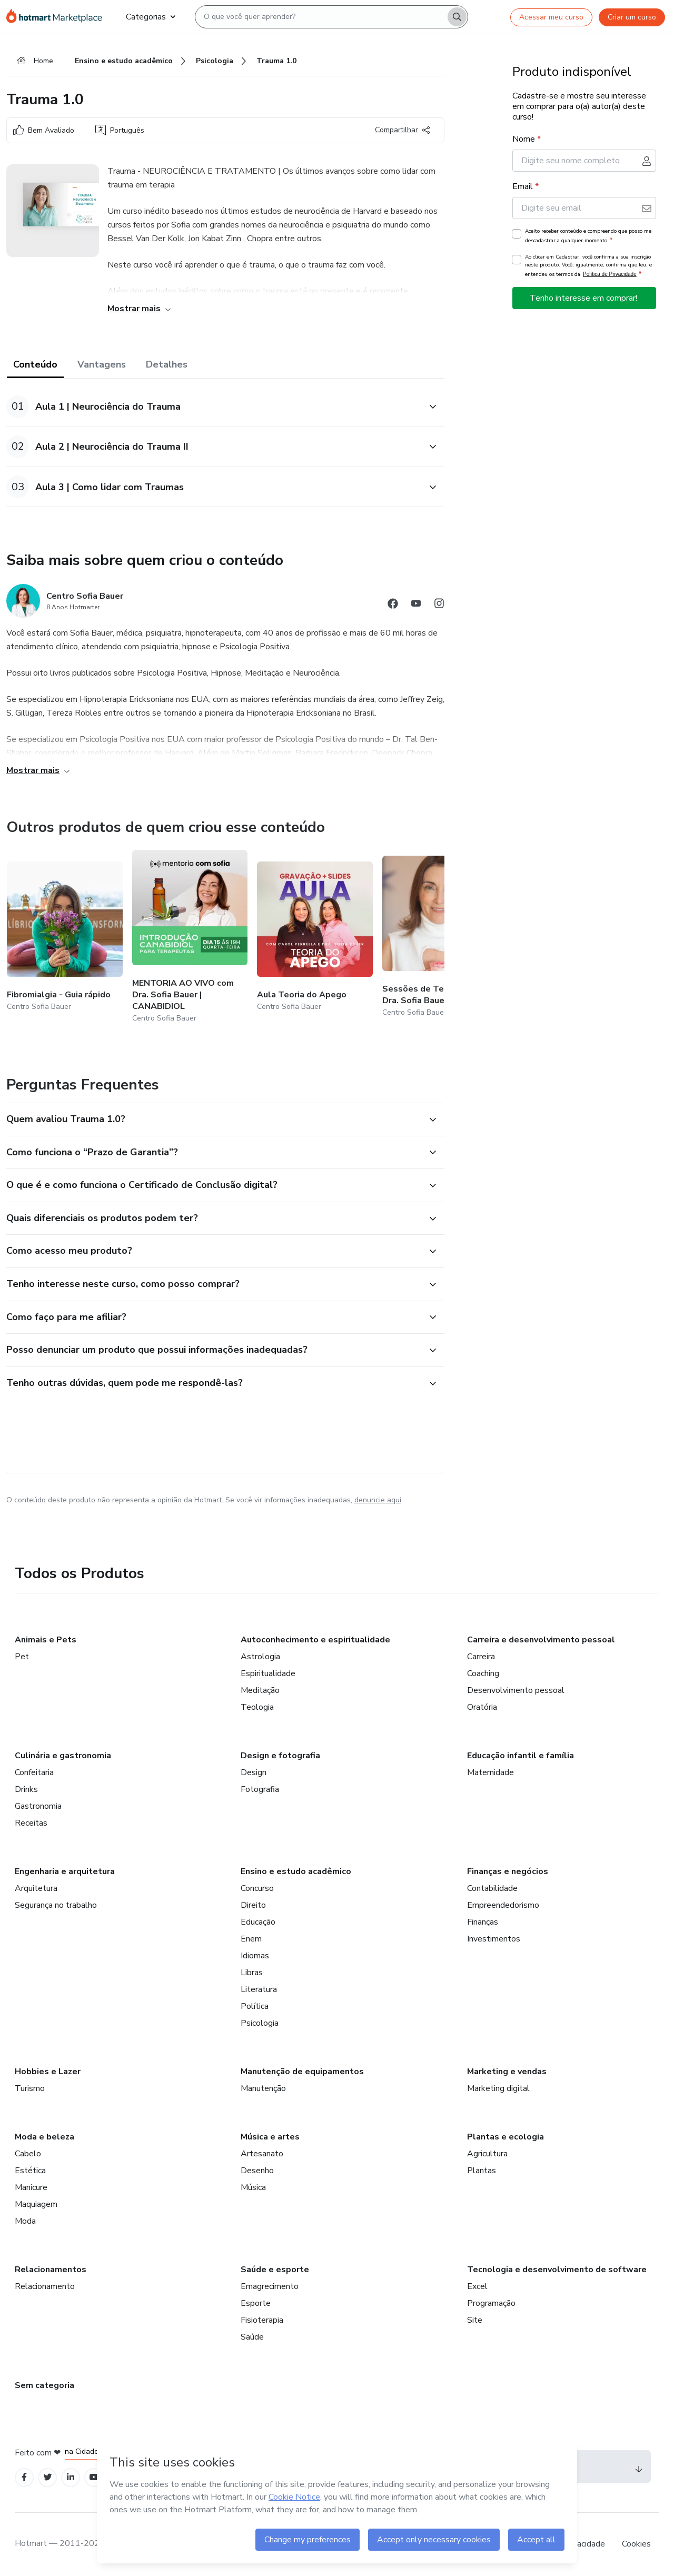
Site (474, 2320)
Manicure (31, 2187)
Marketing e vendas (507, 2071)
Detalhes (166, 364)
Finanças (482, 1922)
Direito (253, 1905)
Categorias (150, 17)
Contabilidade (492, 1888)
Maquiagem (36, 2204)
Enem (251, 1939)
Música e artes (270, 2137)
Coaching (483, 1673)
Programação (491, 2303)
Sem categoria (44, 2385)
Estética (30, 2170)
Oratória (482, 1707)
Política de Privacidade (610, 274)
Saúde (252, 2337)
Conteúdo (35, 364)
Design (253, 1772)
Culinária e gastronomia (63, 1755)
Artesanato (262, 2153)
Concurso (257, 1888)
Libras (252, 1972)
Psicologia (260, 2023)
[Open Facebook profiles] (24, 2477)
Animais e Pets (45, 1640)
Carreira (481, 1656)
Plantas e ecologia (505, 2137)
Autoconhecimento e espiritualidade (315, 1640)
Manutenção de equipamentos (302, 2071)
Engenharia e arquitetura (65, 1871)
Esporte (256, 2303)
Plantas (481, 2170)
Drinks (26, 1789)
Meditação (260, 1690)
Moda (25, 2221)
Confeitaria (34, 1772)
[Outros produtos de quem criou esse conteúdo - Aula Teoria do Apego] (315, 937)
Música (253, 2187)
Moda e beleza (44, 2137)
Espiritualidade (268, 1673)
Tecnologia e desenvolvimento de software (557, 2269)
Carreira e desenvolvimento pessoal (541, 1640)
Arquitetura (36, 1888)
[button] (213, 406)
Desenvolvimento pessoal (515, 1690)
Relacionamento (45, 2286)
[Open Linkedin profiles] (70, 2477)
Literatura (259, 1989)
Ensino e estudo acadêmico (296, 1871)
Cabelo (28, 2153)
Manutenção (263, 2088)
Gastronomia (38, 1806)
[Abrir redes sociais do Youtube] (416, 605)
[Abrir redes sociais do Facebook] (393, 605)
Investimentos (493, 1939)
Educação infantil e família (520, 1755)
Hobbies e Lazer (48, 2071)
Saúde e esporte (275, 2269)
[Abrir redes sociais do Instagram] (439, 605)
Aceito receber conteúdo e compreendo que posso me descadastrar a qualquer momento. (588, 235)
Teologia (257, 1707)
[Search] (457, 16)
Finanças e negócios (507, 1871)
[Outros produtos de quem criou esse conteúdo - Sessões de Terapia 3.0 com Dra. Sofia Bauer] (440, 937)
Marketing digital (498, 2088)
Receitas (31, 1823)
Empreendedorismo (503, 1905)
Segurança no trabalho (56, 1905)
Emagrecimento (270, 2286)
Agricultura (487, 2153)
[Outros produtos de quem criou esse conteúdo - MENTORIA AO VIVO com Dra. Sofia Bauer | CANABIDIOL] (190, 937)
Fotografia (260, 1789)
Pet (22, 1656)
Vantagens (101, 364)
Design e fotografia (280, 1755)
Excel (477, 2286)
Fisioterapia (262, 2320)
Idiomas (255, 1955)
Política (255, 2006)
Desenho (257, 2170)
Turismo (30, 2088)
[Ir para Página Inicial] (57, 16)
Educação (258, 1922)
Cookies (636, 2544)
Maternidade (490, 1772)
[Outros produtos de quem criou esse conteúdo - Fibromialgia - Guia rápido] (65, 937)
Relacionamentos (50, 2269)
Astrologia (260, 1656)
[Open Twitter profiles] (47, 2477)
